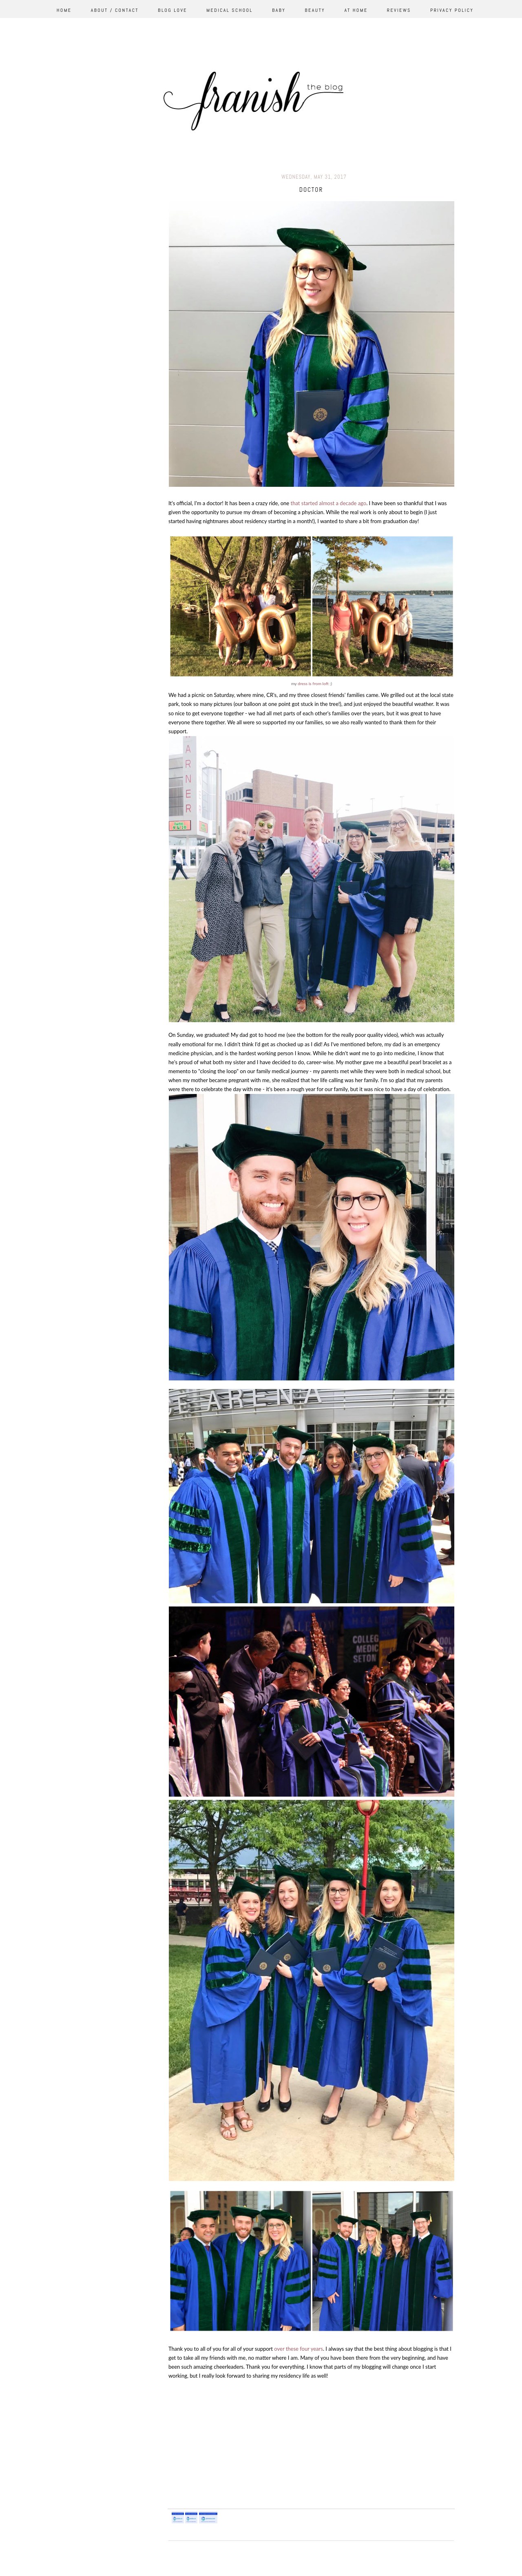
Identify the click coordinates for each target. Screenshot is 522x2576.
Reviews (399, 10)
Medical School (229, 10)
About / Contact (115, 10)
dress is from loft (313, 683)
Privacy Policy (451, 10)
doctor (311, 189)
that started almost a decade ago (329, 503)
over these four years (298, 2348)
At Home (355, 10)
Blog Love (172, 10)
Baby (278, 10)
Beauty (315, 10)
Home (64, 10)
